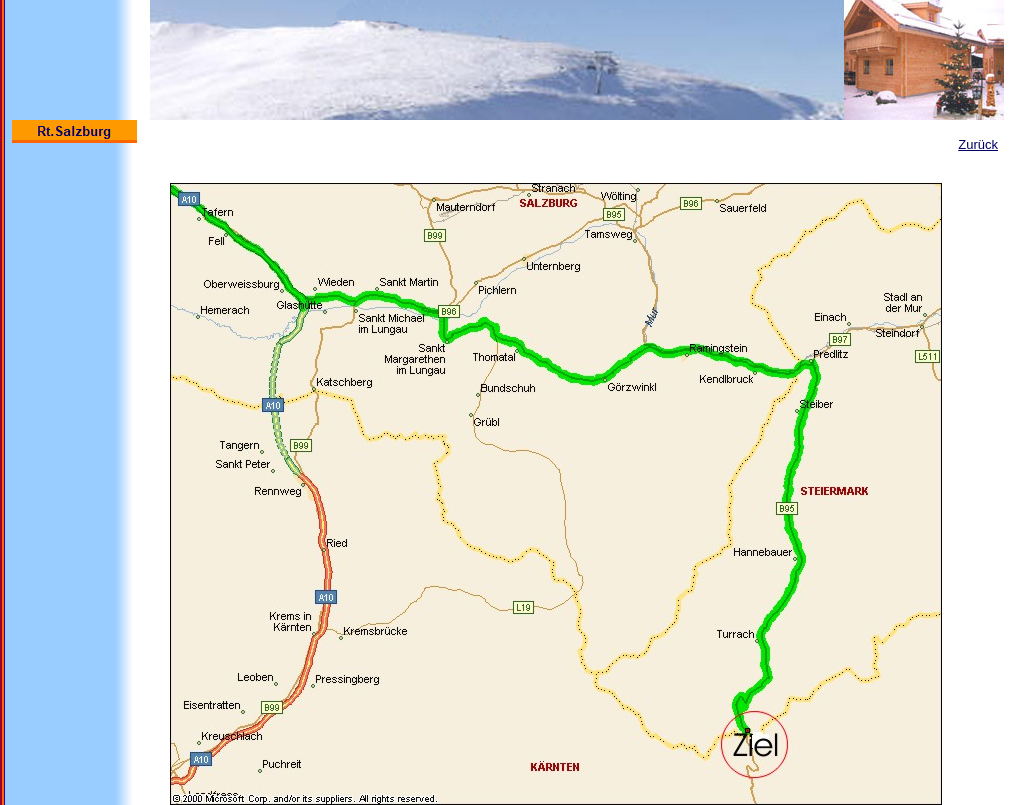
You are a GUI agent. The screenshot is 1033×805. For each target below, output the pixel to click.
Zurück (978, 144)
